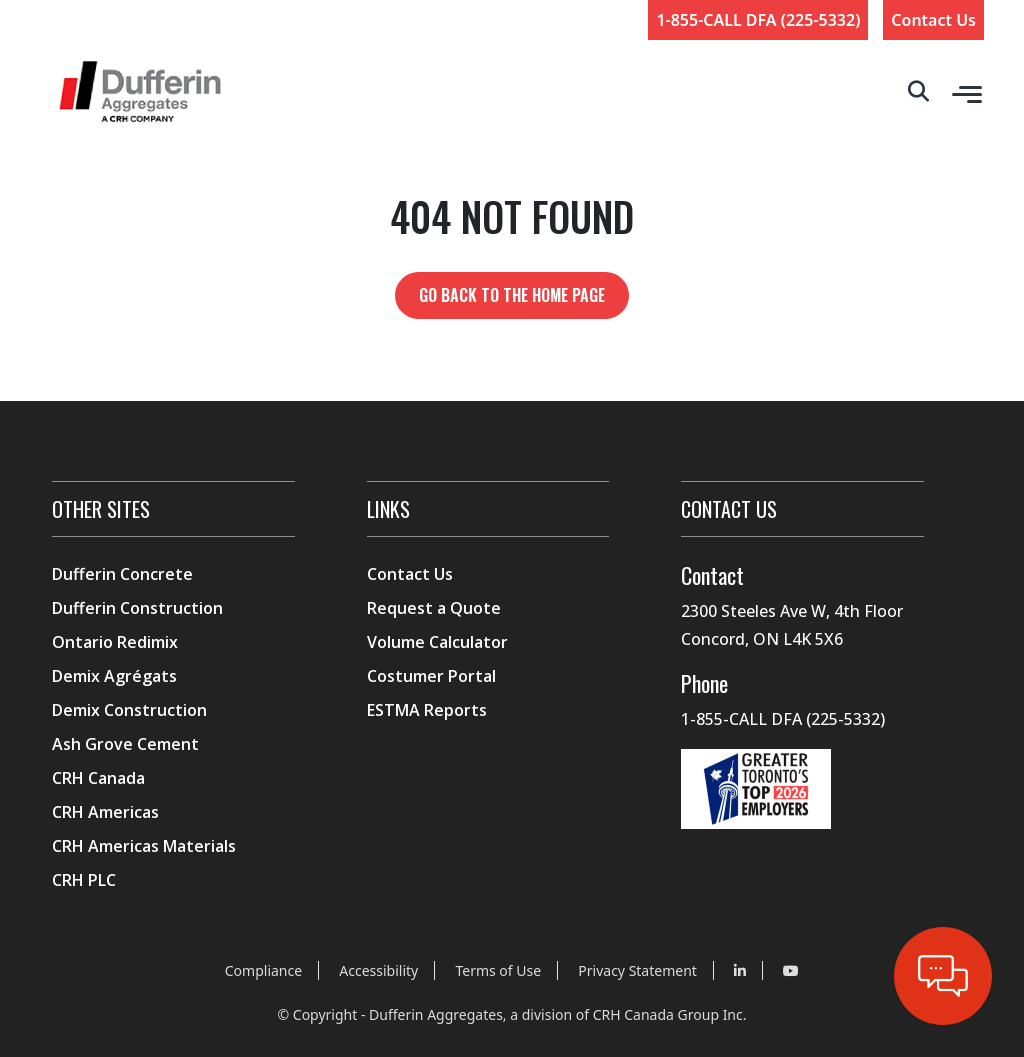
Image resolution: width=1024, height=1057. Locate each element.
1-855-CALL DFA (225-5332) (758, 20)
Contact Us (933, 20)
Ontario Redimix (115, 642)
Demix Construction (129, 710)
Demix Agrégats (114, 676)
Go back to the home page (512, 295)
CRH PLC (84, 880)
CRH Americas (105, 812)
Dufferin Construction (137, 608)
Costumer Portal (431, 676)
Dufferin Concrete (122, 574)
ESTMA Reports (427, 710)
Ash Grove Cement (125, 744)
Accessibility (378, 970)
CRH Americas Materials (144, 846)
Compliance (263, 970)
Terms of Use (498, 970)
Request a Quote (434, 608)
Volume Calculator (437, 642)
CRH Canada (98, 778)
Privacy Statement (637, 970)
